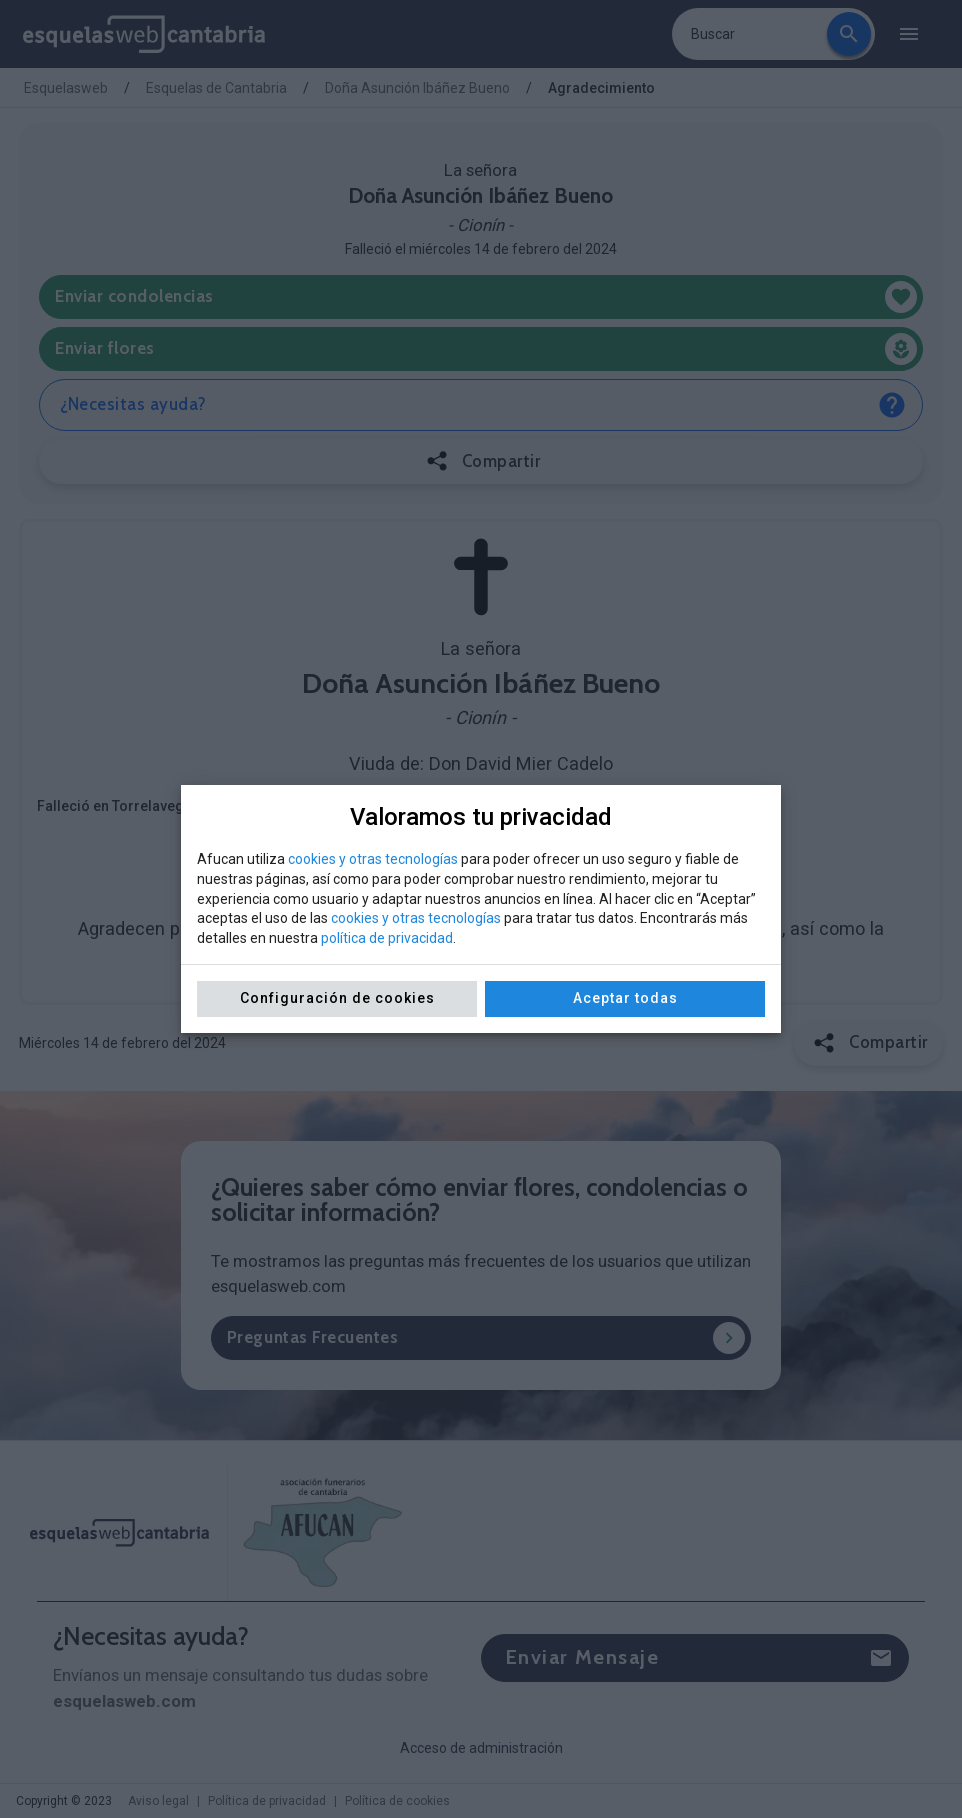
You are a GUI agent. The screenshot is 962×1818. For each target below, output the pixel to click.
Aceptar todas (625, 998)
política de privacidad (387, 938)
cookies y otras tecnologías (373, 859)
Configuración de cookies (337, 998)
